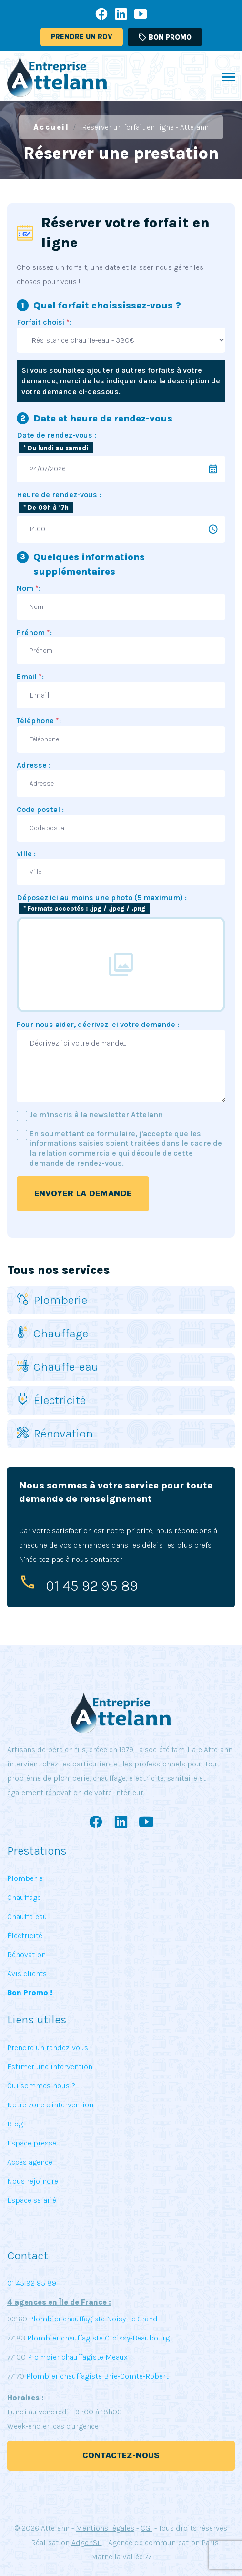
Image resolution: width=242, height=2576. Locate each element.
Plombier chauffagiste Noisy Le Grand (92, 2318)
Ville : (26, 853)
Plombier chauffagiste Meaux (78, 2356)
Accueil (51, 127)
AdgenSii (86, 2542)
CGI (146, 2528)
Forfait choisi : (44, 322)
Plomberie (52, 1300)
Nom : (28, 588)
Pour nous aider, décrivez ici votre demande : (98, 1024)
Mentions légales (105, 2528)
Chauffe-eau (58, 1367)
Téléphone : (39, 720)
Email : (30, 676)
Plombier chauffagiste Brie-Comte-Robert (97, 2376)
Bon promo (165, 37)
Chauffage (52, 1333)
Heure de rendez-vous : (59, 494)
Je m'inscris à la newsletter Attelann (96, 1114)
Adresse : (33, 765)
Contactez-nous (121, 2455)
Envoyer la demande (82, 1193)
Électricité (51, 1400)
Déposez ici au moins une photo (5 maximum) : (102, 903)
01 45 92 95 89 (92, 1585)
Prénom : (34, 632)
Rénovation (55, 1433)
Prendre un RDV (81, 36)
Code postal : (40, 809)
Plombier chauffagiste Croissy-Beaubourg (97, 2337)
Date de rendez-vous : (56, 435)
